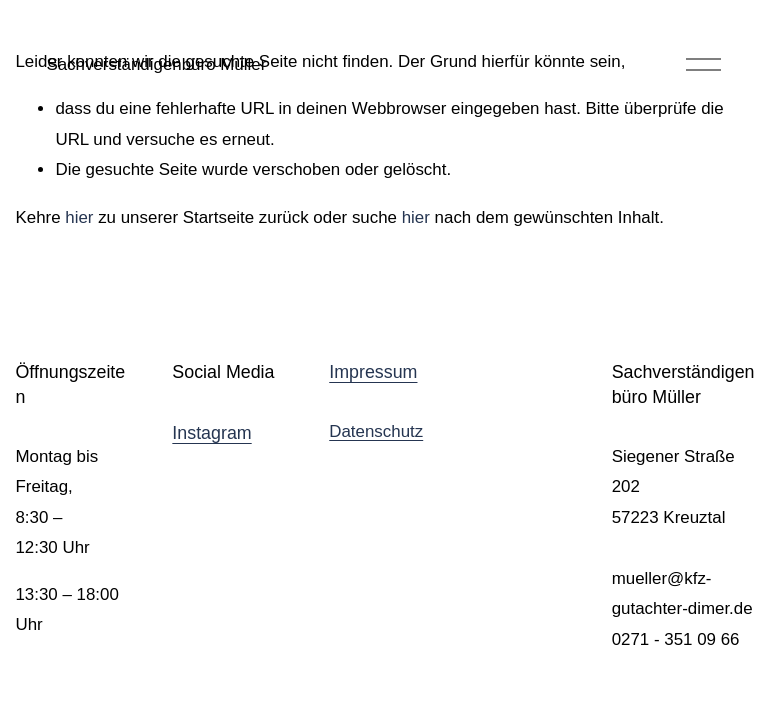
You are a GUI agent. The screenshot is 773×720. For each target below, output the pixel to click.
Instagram (211, 433)
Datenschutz (376, 431)
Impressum (373, 372)
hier (79, 217)
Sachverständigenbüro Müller (156, 64)
